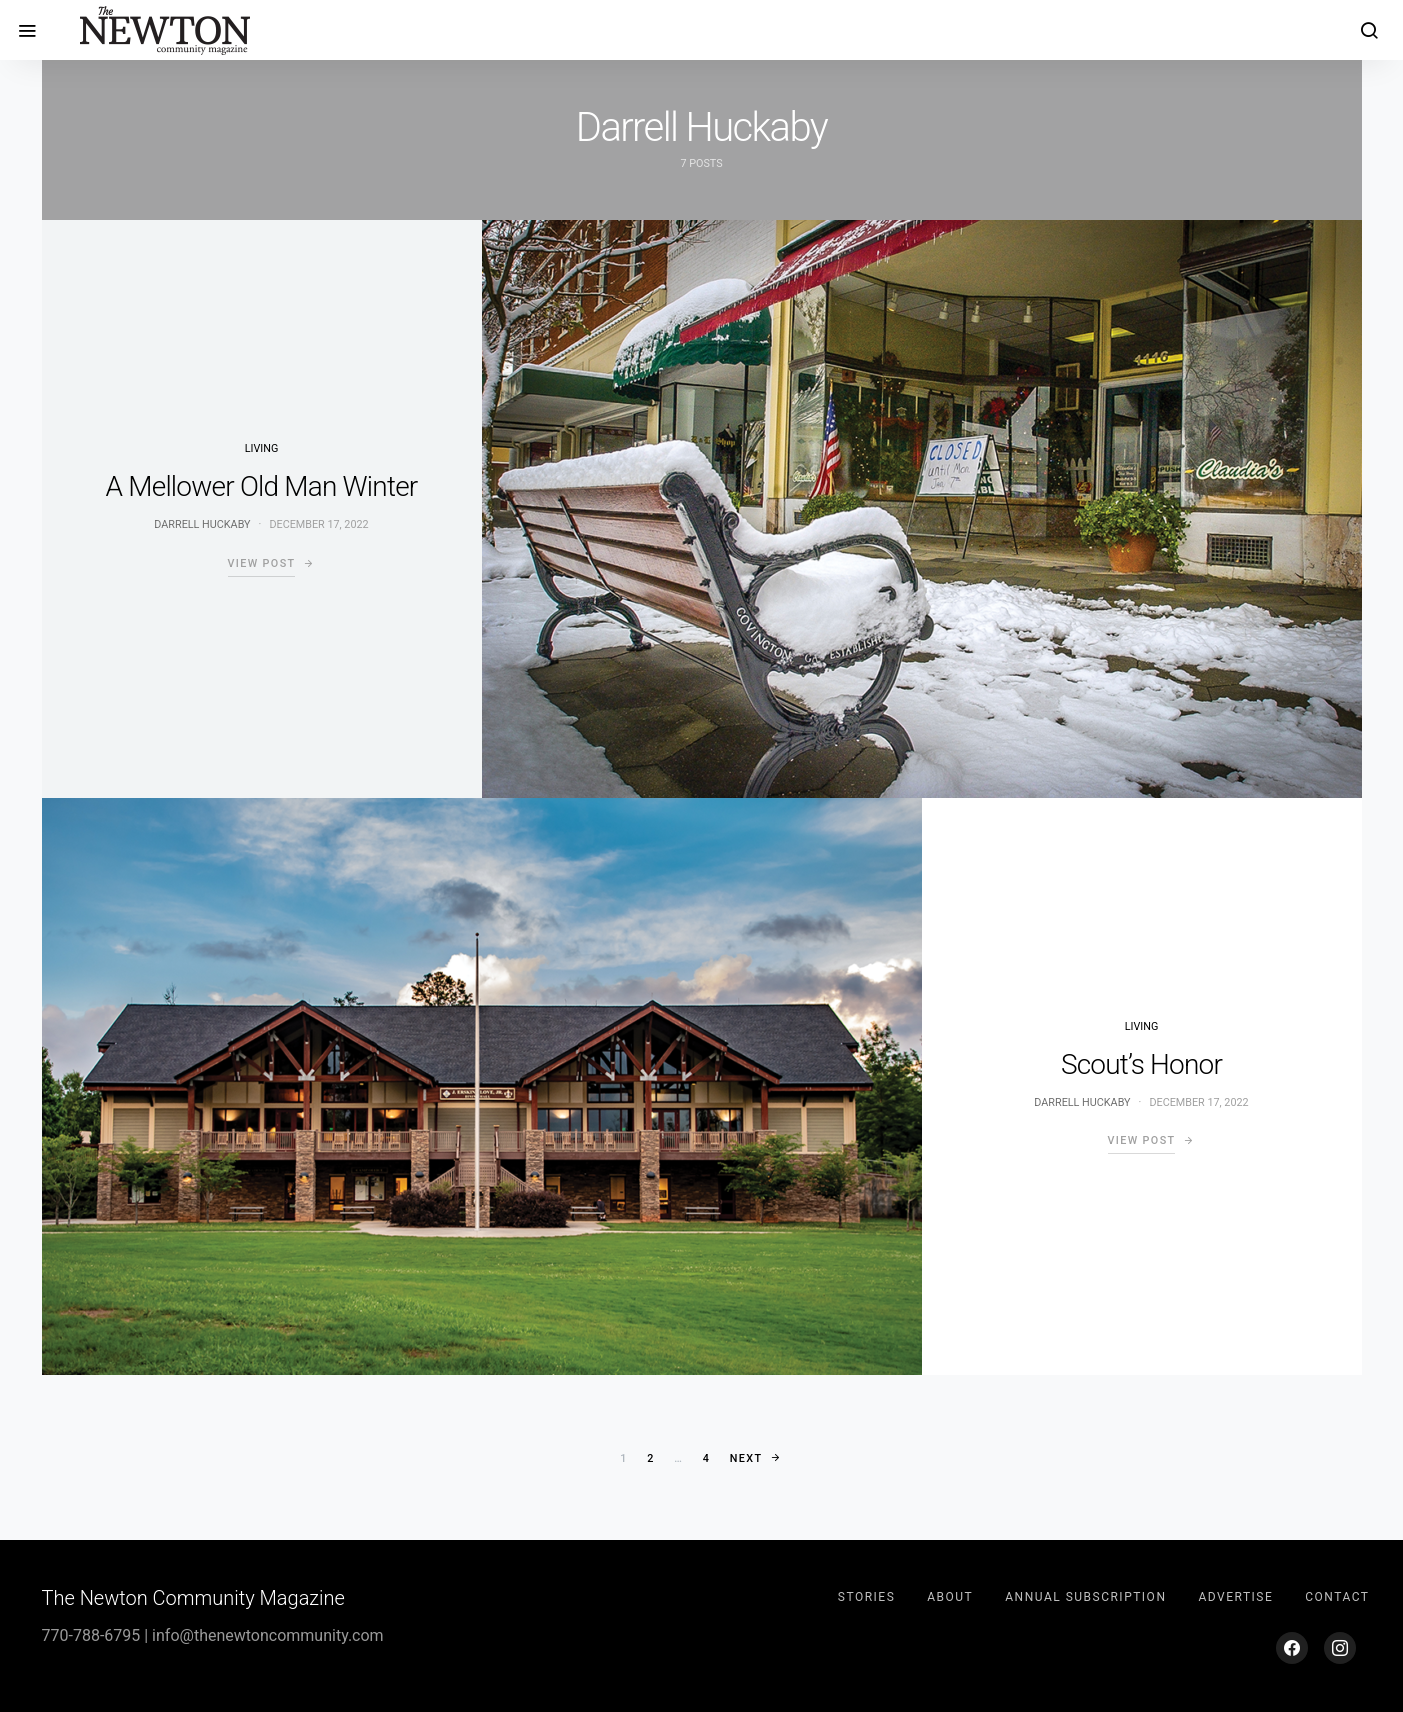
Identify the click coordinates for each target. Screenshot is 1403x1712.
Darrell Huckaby (202, 524)
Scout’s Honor (1141, 1064)
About (950, 1597)
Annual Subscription (1085, 1597)
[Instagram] (1340, 1648)
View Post (262, 563)
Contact (1337, 1597)
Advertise (1235, 1597)
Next (746, 1458)
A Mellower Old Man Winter (262, 486)
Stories (866, 1597)
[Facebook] (1292, 1648)
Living (262, 448)
